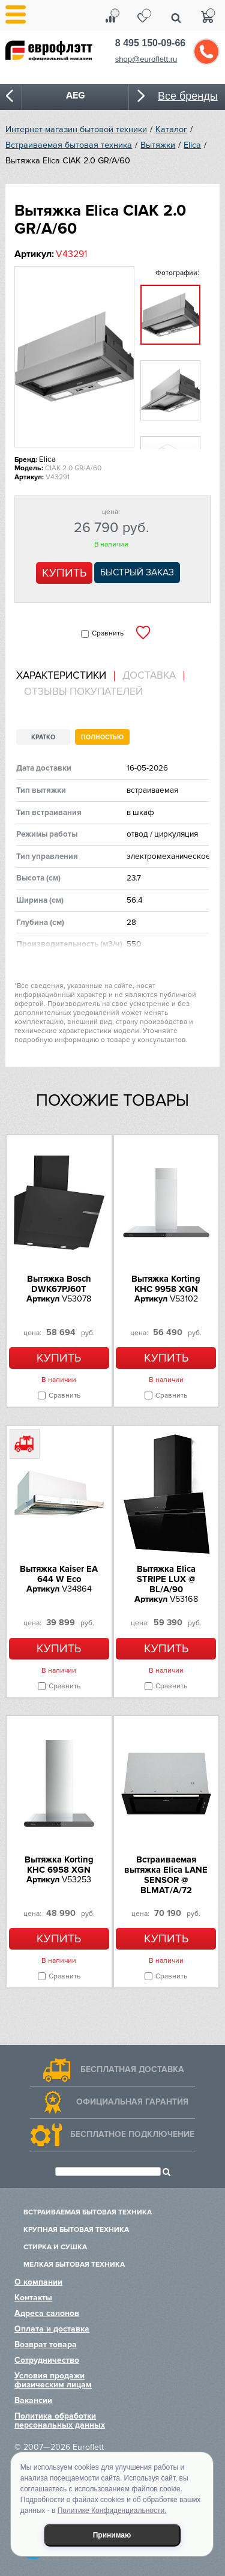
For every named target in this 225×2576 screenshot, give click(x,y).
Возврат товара (45, 2344)
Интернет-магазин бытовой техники (76, 129)
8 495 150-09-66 (150, 43)
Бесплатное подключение (132, 2134)
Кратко (43, 737)
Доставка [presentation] (149, 675)
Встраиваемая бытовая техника (68, 145)
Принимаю (112, 2535)
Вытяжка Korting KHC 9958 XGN (165, 1283)
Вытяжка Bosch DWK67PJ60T (59, 1283)
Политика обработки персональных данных (59, 2420)
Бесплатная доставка (132, 2069)
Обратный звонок (206, 51)
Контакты (33, 2298)
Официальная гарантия (132, 2102)
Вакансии (33, 2400)
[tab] (65, 676)
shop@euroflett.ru (146, 59)
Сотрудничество (46, 2360)
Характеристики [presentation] (61, 675)
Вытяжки (157, 145)
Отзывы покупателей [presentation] (83, 692)
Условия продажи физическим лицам (53, 2380)
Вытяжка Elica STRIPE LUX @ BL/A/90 (166, 1579)
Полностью (102, 737)
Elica (192, 145)
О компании (38, 2282)
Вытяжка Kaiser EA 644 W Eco (59, 1573)
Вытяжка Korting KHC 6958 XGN (59, 1864)
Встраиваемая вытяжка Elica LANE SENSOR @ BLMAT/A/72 (166, 1875)
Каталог (171, 129)
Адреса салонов (46, 2313)
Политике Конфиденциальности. (112, 2510)
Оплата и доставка (51, 2329)
